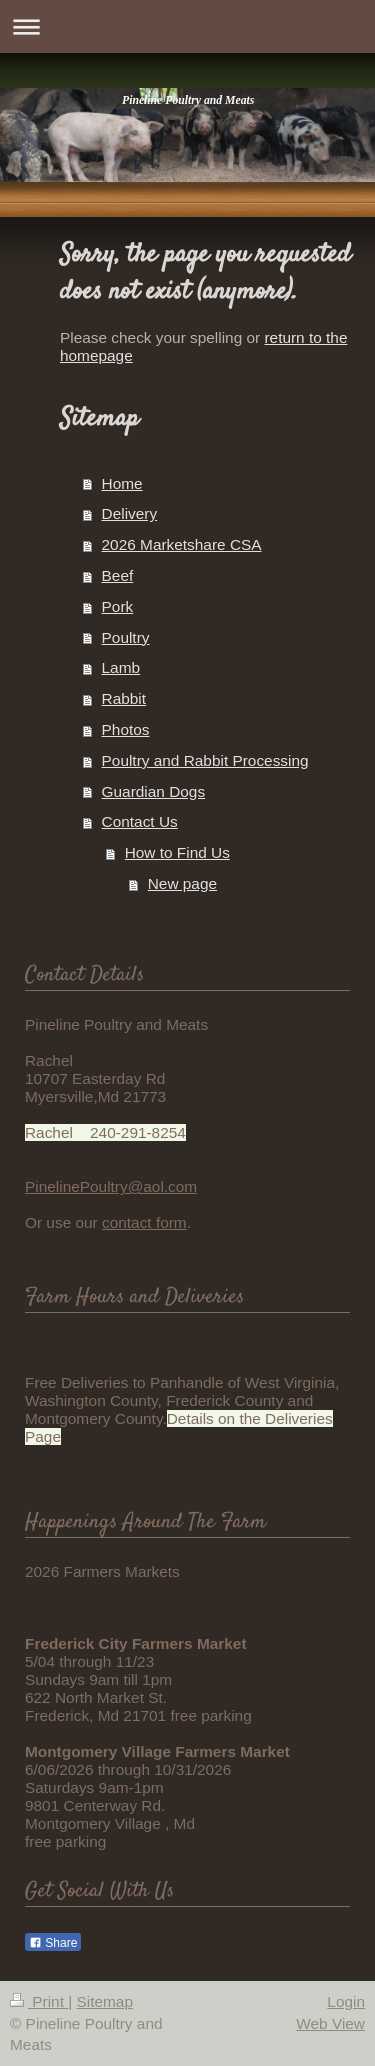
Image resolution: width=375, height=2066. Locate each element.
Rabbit (124, 698)
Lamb (121, 667)
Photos (126, 729)
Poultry (126, 637)
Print (39, 2001)
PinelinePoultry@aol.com (111, 1186)
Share (53, 1943)
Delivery (130, 513)
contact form (144, 1222)
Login (346, 2001)
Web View (330, 2023)
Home (122, 483)
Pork (118, 606)
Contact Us (140, 821)
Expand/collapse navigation (187, 26)
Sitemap (104, 2001)
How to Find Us (177, 852)
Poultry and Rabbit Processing (205, 760)
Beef (118, 575)
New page (182, 883)
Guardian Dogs (154, 791)
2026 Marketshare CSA (182, 544)
